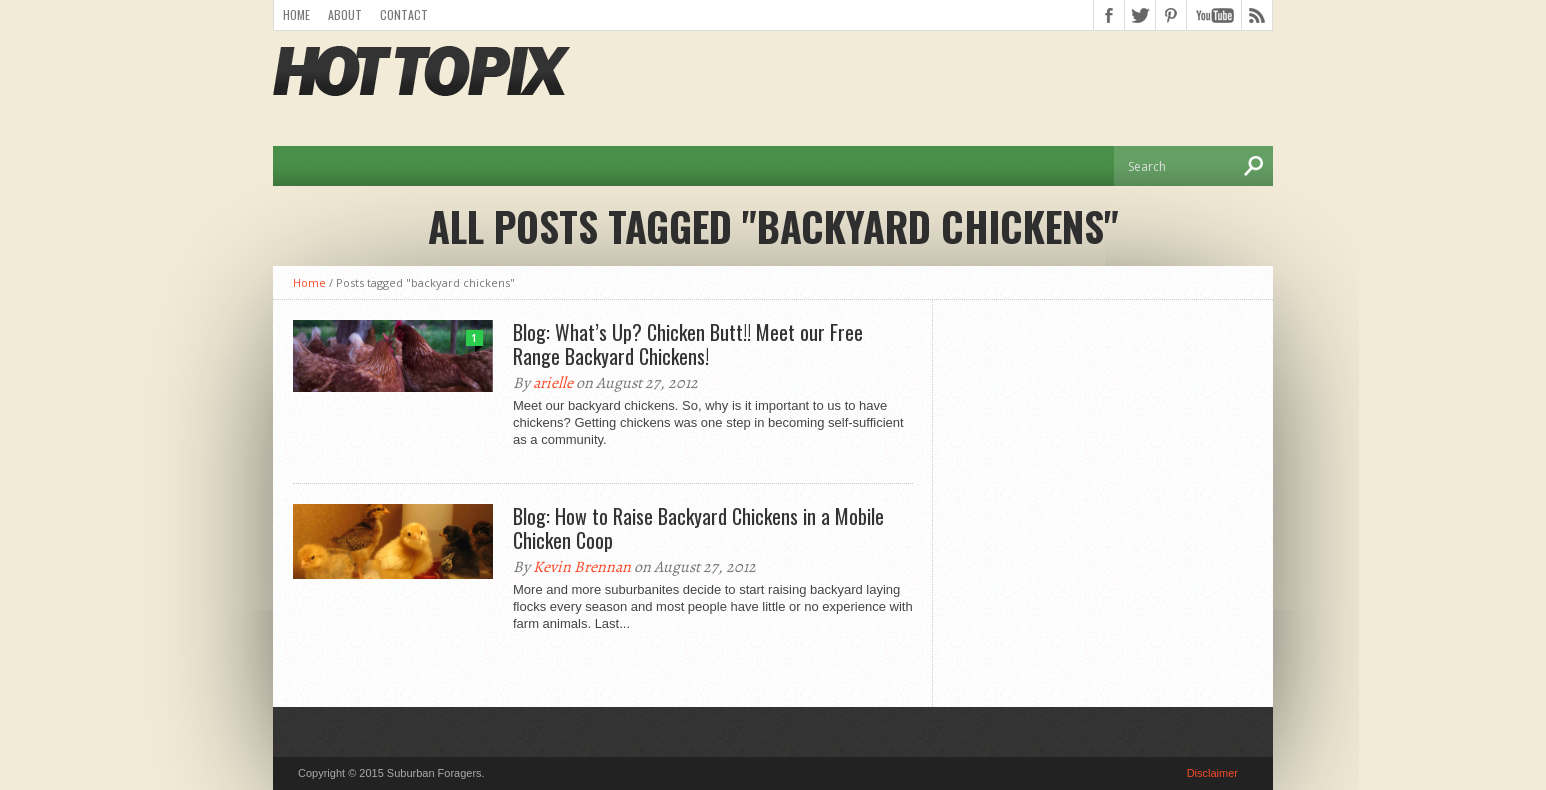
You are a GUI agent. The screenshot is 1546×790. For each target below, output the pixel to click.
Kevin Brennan (582, 567)
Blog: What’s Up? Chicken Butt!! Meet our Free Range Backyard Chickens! (688, 344)
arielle (553, 383)
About (345, 14)
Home (296, 14)
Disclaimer (1212, 773)
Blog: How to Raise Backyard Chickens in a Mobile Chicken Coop (698, 528)
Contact (404, 14)
